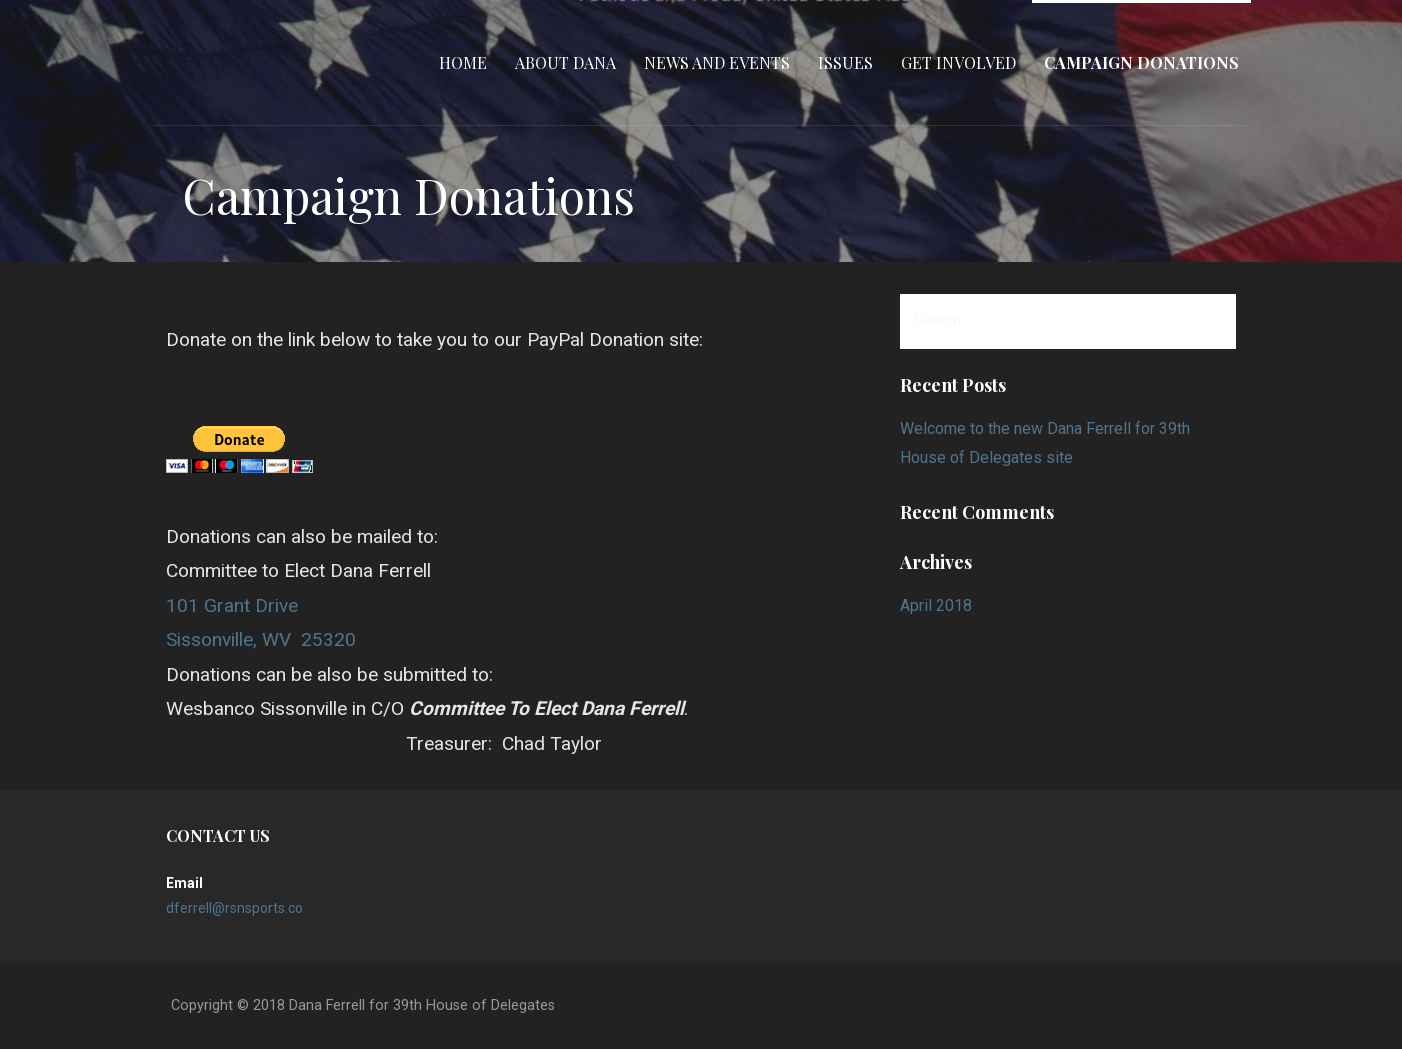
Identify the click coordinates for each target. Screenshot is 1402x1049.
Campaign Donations (1141, 62)
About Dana (565, 62)
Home (463, 62)
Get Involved (958, 62)
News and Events (717, 62)
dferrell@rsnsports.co (234, 908)
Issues (845, 62)
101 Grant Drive (232, 605)
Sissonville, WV (228, 639)
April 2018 (936, 605)
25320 (328, 639)
